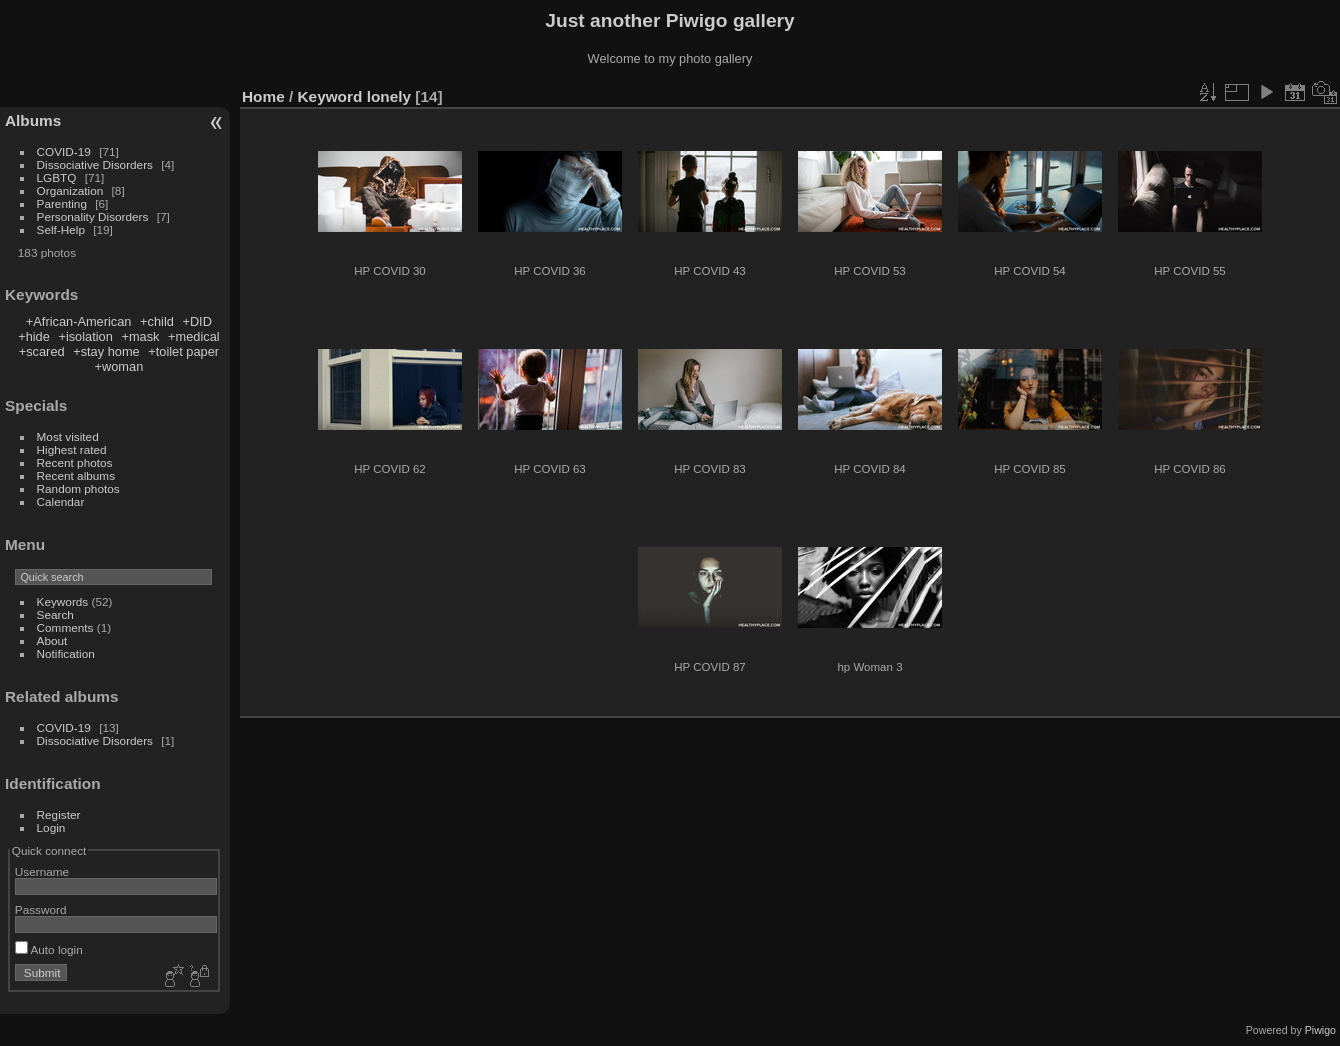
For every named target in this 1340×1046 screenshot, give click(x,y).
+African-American (79, 321)
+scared (42, 351)
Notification (66, 653)
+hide (34, 336)
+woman (119, 366)
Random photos (78, 488)
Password (41, 909)
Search (55, 614)
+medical (194, 336)
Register (59, 814)
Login (51, 827)
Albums (33, 120)
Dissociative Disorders (95, 164)
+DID (197, 321)
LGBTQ (57, 177)
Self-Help (61, 229)
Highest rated (72, 449)
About (52, 640)
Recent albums (76, 475)
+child (157, 321)
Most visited (68, 436)
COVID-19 (64, 151)
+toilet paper (183, 351)
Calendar (61, 501)
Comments (65, 627)
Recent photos (75, 462)
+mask (140, 336)
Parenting (62, 203)
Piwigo (1320, 1030)
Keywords (63, 601)
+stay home (106, 351)
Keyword (330, 96)
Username (42, 871)
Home (263, 96)
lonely (389, 96)
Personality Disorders (93, 216)
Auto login (49, 949)
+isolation (85, 336)
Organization (70, 190)
